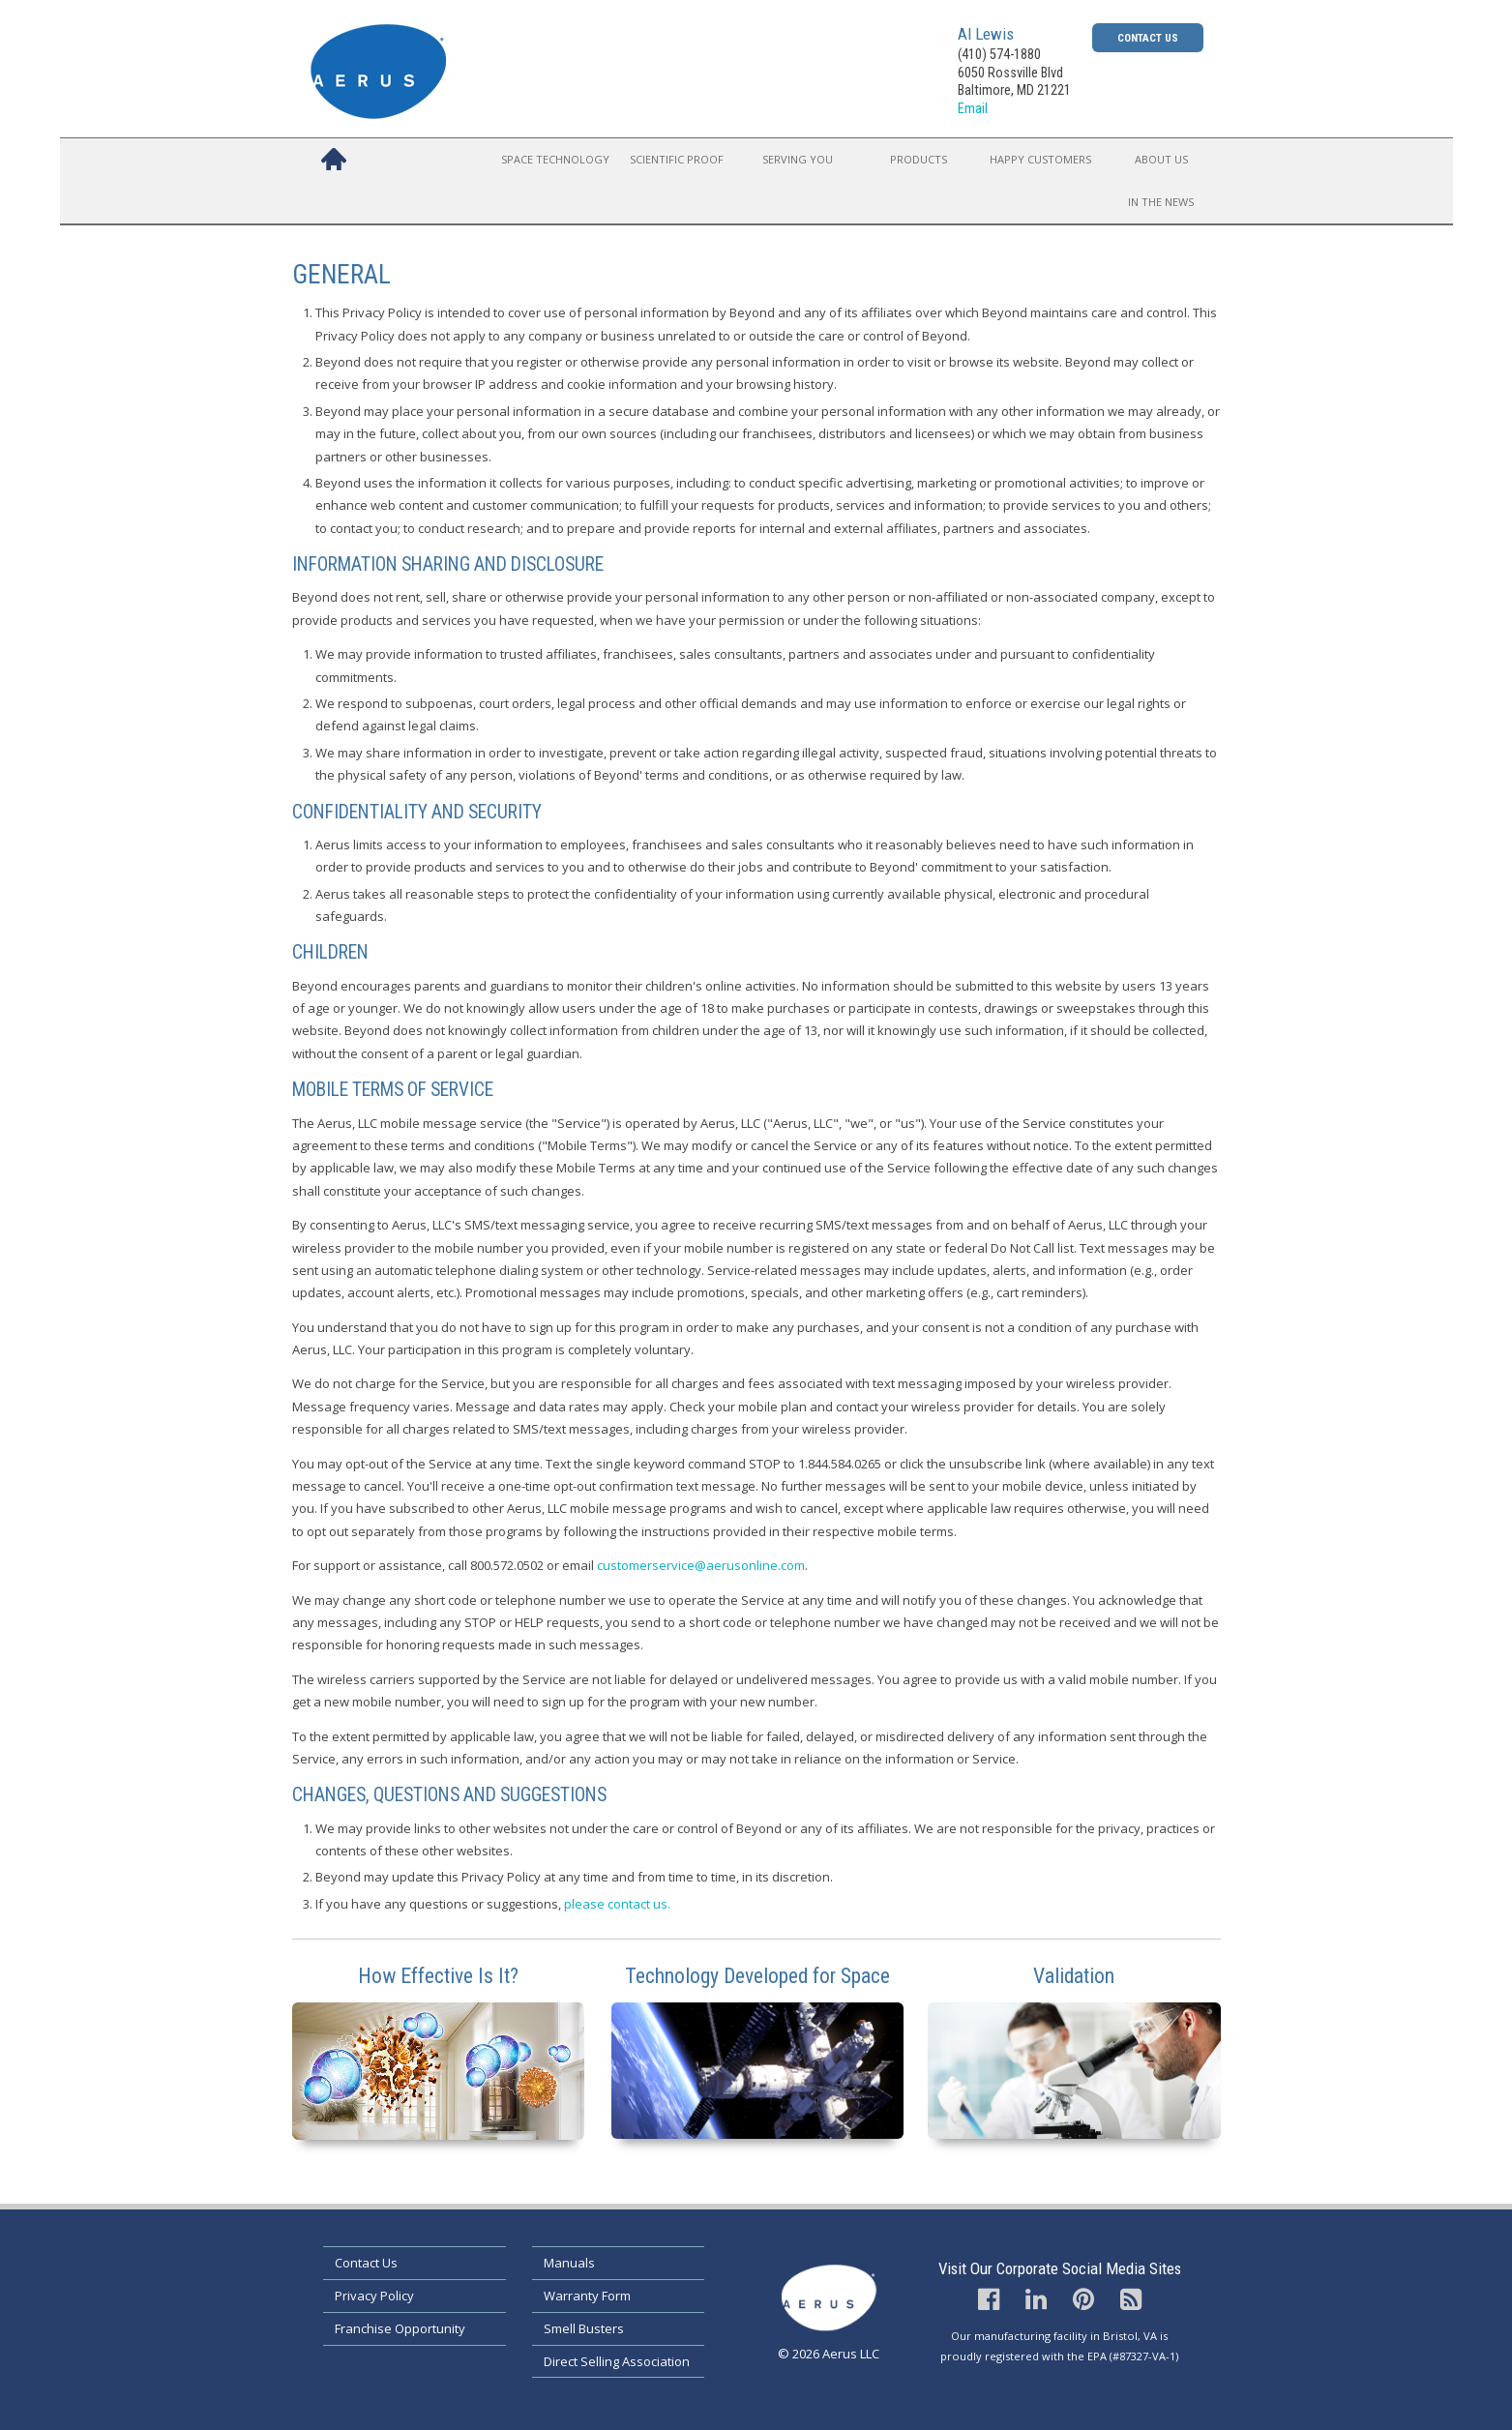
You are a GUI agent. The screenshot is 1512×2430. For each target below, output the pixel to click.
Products (918, 159)
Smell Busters (584, 2328)
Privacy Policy (374, 2295)
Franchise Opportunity (400, 2328)
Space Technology (555, 159)
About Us (1161, 159)
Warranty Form (587, 2295)
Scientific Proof (677, 159)
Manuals (569, 2262)
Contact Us (1147, 37)
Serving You (797, 159)
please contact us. (617, 1903)
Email (973, 109)
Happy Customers (1040, 159)
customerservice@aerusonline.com (701, 1565)
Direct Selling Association (617, 2361)
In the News (1161, 201)
